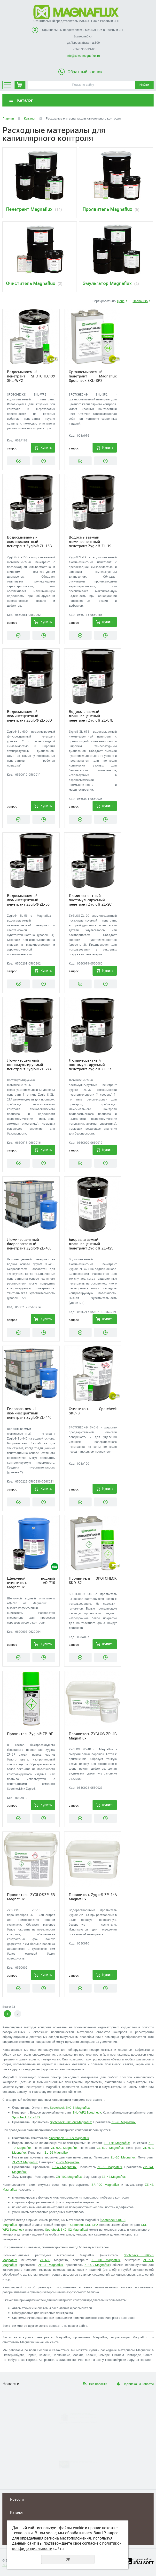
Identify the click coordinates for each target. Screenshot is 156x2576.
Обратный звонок (85, 71)
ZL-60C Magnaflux (64, 2147)
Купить (58, 447)
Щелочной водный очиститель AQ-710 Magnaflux (43, 1582)
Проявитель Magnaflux (107, 209)
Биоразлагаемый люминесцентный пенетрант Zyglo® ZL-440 (41, 1412)
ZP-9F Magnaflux (123, 2122)
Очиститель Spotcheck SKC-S (112, 1410)
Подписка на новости (138, 2384)
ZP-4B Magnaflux (64, 2167)
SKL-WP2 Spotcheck (86, 2112)
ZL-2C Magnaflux (123, 2157)
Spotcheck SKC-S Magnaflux (70, 2107)
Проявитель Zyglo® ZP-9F (42, 1734)
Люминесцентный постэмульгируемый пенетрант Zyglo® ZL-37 (109, 1064)
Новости (17, 2499)
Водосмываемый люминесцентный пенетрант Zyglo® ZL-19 (109, 541)
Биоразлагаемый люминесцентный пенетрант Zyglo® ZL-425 (110, 1243)
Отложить (56, 460)
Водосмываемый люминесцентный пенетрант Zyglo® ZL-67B (110, 715)
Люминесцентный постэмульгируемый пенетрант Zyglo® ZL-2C (109, 899)
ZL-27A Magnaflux (25, 2162)
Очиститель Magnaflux (30, 283)
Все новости (98, 2384)
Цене (121, 301)
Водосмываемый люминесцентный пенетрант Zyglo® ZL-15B (41, 541)
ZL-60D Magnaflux (110, 2147)
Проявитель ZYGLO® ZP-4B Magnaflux (112, 1736)
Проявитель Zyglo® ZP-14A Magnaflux (112, 1896)
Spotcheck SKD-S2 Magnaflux (71, 2122)
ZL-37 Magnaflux (67, 2162)
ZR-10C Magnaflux (69, 2176)
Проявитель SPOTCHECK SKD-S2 (112, 1580)
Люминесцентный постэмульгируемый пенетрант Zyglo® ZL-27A (41, 1064)
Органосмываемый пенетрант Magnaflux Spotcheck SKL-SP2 (112, 376)
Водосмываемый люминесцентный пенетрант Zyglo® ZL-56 (40, 899)
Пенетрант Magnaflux (29, 209)
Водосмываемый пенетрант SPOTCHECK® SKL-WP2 (43, 376)
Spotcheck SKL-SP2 (26, 2117)
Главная (8, 118)
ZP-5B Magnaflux (109, 2167)
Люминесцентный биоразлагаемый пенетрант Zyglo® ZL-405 (41, 1243)
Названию (140, 301)
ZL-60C (45, 2260)
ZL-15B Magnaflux (117, 2143)
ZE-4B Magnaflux (114, 2176)
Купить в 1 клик (30, 460)
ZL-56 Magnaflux (56, 2152)
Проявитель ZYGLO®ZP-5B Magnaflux (43, 1896)
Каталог (30, 118)
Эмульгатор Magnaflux (107, 283)
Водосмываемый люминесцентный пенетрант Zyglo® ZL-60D (41, 715)
